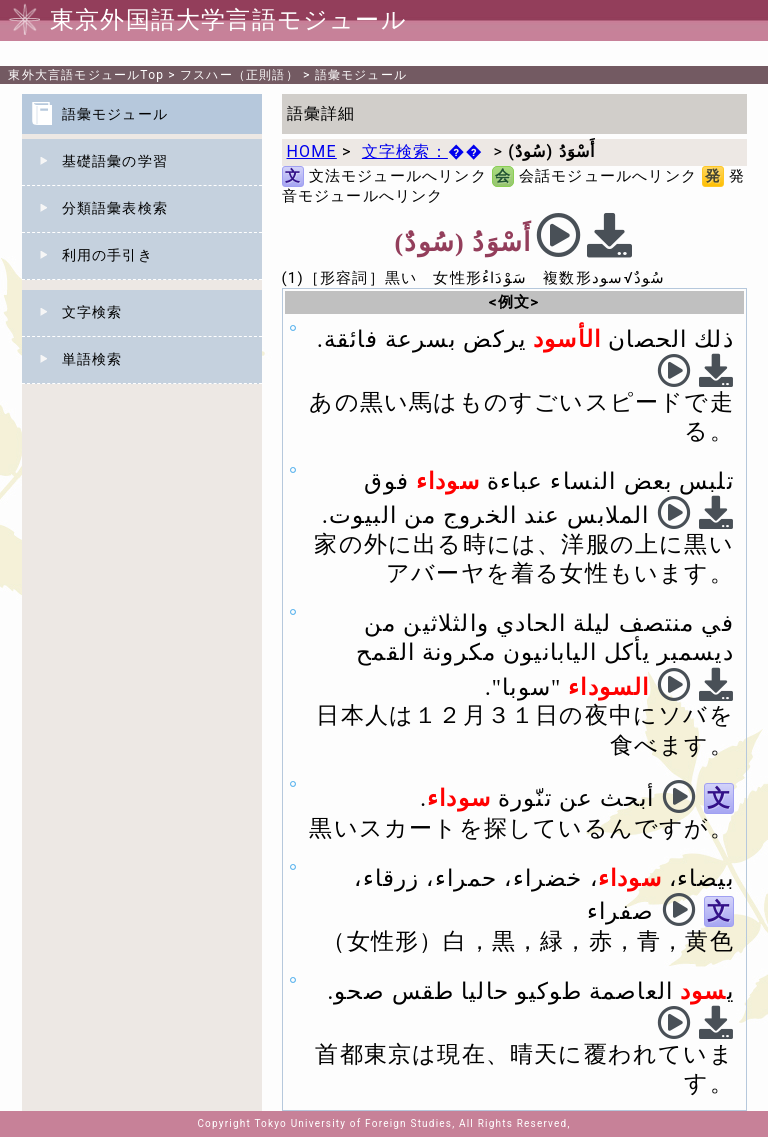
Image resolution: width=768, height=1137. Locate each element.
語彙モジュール (361, 75)
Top (86, 75)
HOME (312, 151)
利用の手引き (107, 255)
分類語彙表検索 (115, 208)
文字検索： (422, 151)
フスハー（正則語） (239, 75)
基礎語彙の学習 (115, 161)
